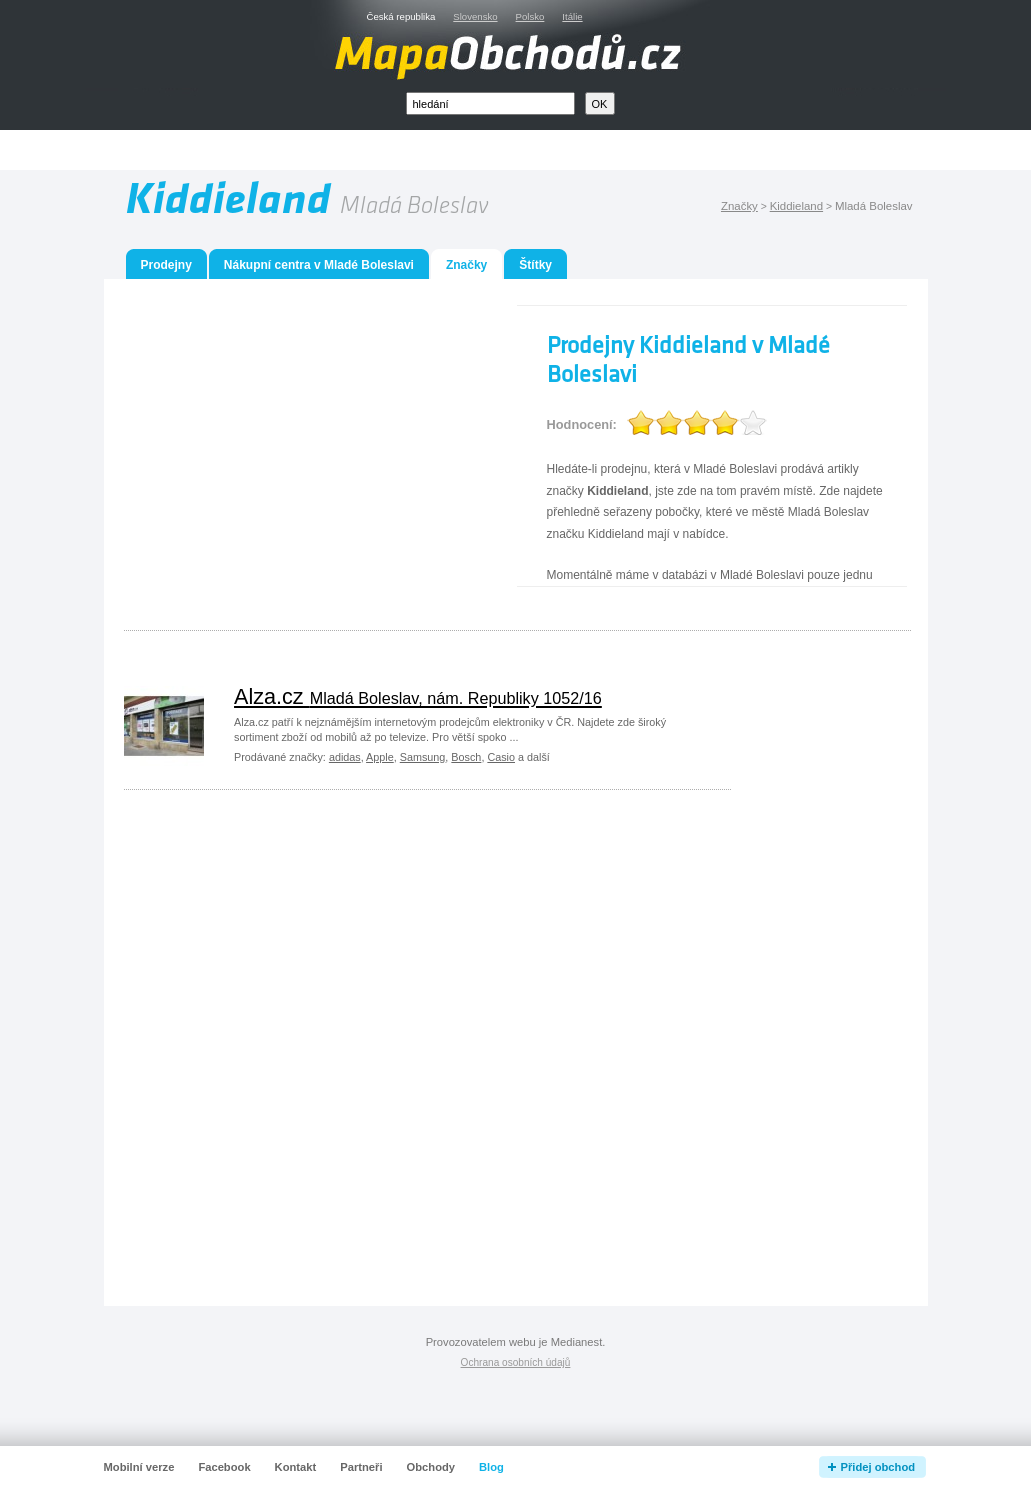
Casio (501, 757)
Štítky (535, 265)
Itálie (572, 16)
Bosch (466, 757)
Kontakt (296, 1467)
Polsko (530, 16)
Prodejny (166, 265)
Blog (491, 1467)
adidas (345, 757)
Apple (380, 757)
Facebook (224, 1467)
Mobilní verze (139, 1467)
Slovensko (475, 16)
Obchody (431, 1467)
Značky (739, 206)
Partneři (361, 1467)
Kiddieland (796, 206)
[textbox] (490, 103)
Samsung (423, 757)
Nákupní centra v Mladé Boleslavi (319, 265)
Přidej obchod (878, 1467)
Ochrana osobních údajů (516, 1362)
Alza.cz (418, 696)
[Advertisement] (538, 150)
